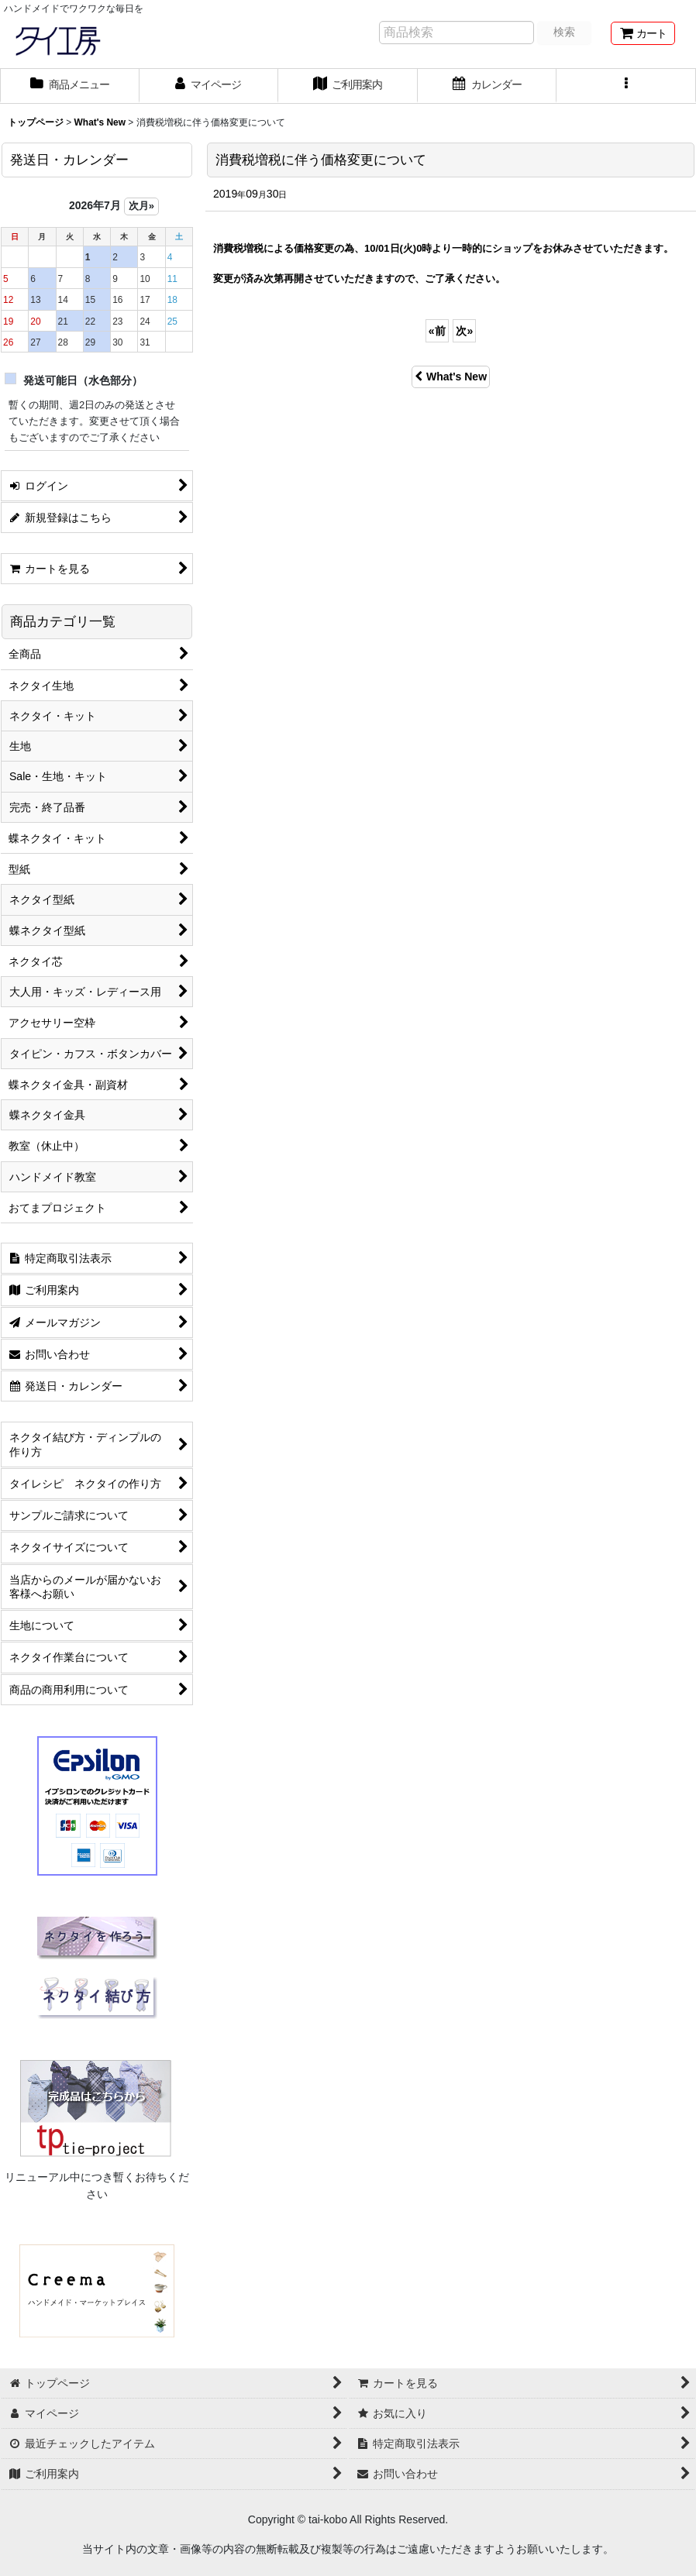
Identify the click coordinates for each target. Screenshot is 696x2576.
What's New (451, 376)
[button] (626, 86)
